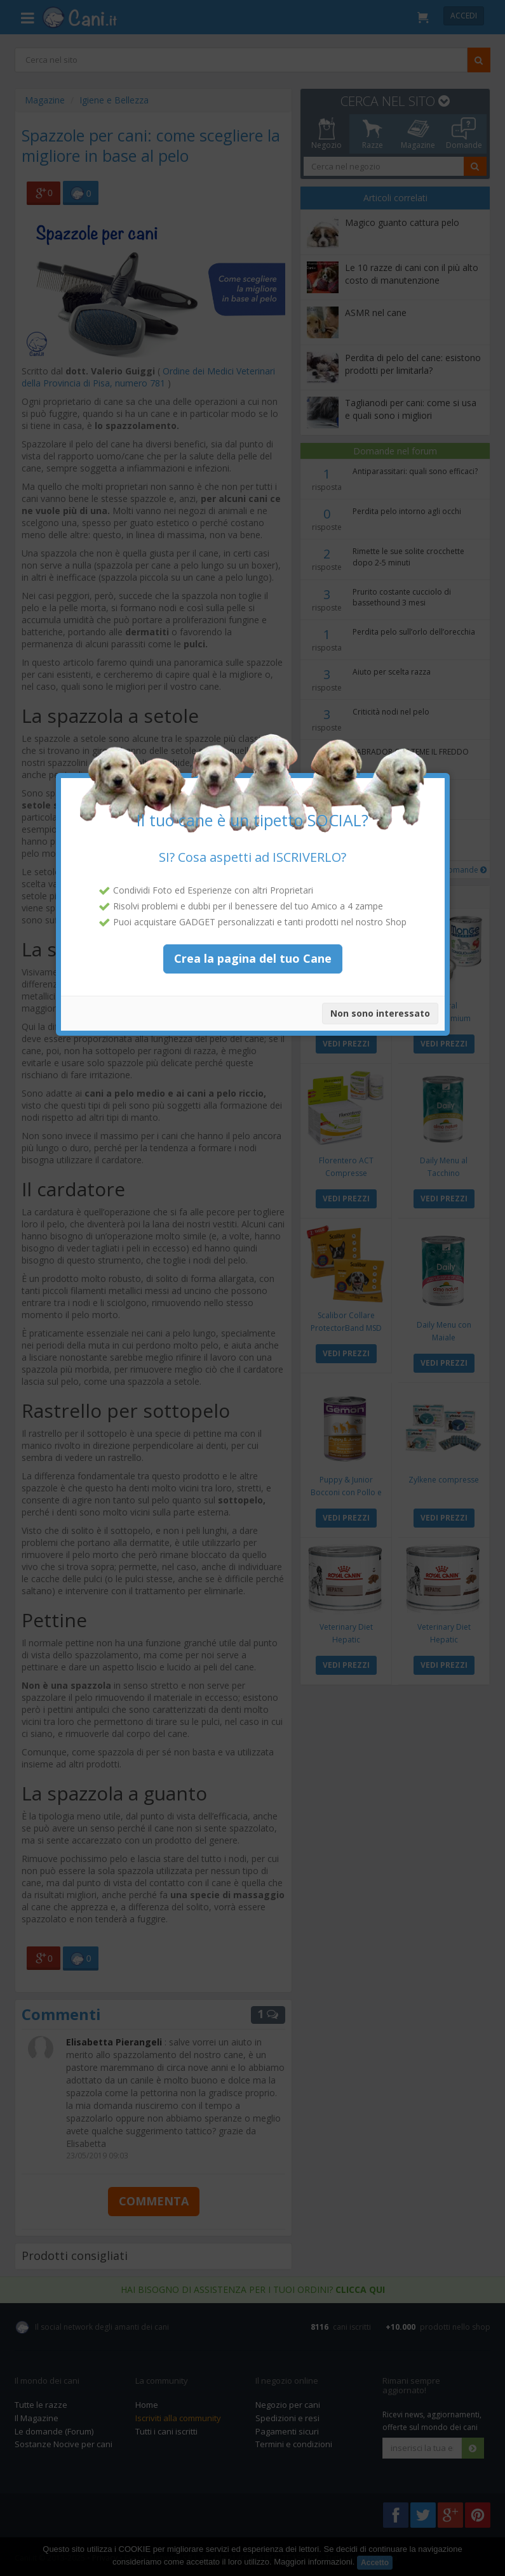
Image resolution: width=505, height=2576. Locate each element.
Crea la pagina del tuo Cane (253, 937)
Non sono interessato (380, 992)
